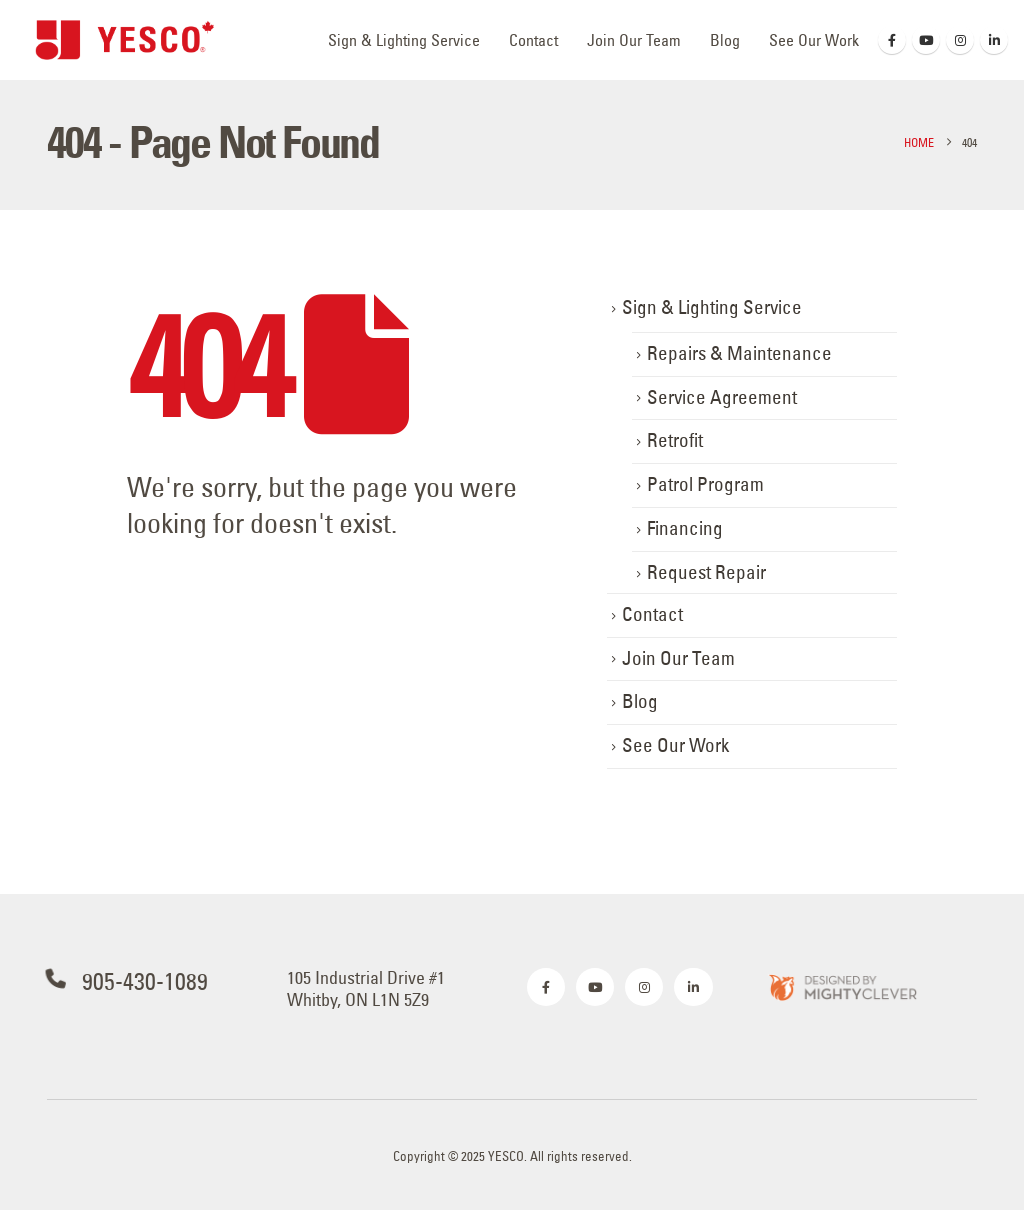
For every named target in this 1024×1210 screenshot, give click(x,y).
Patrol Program (705, 484)
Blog (725, 40)
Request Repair (706, 572)
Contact (533, 40)
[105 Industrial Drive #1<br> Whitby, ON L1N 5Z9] (392, 988)
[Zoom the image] (842, 986)
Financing (685, 528)
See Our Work (814, 40)
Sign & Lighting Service (404, 40)
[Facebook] (892, 40)
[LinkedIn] (994, 40)
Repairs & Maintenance (739, 353)
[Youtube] (926, 40)
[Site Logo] (125, 40)
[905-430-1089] (152, 981)
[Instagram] (960, 40)
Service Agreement (722, 397)
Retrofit (675, 440)
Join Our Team (634, 40)
